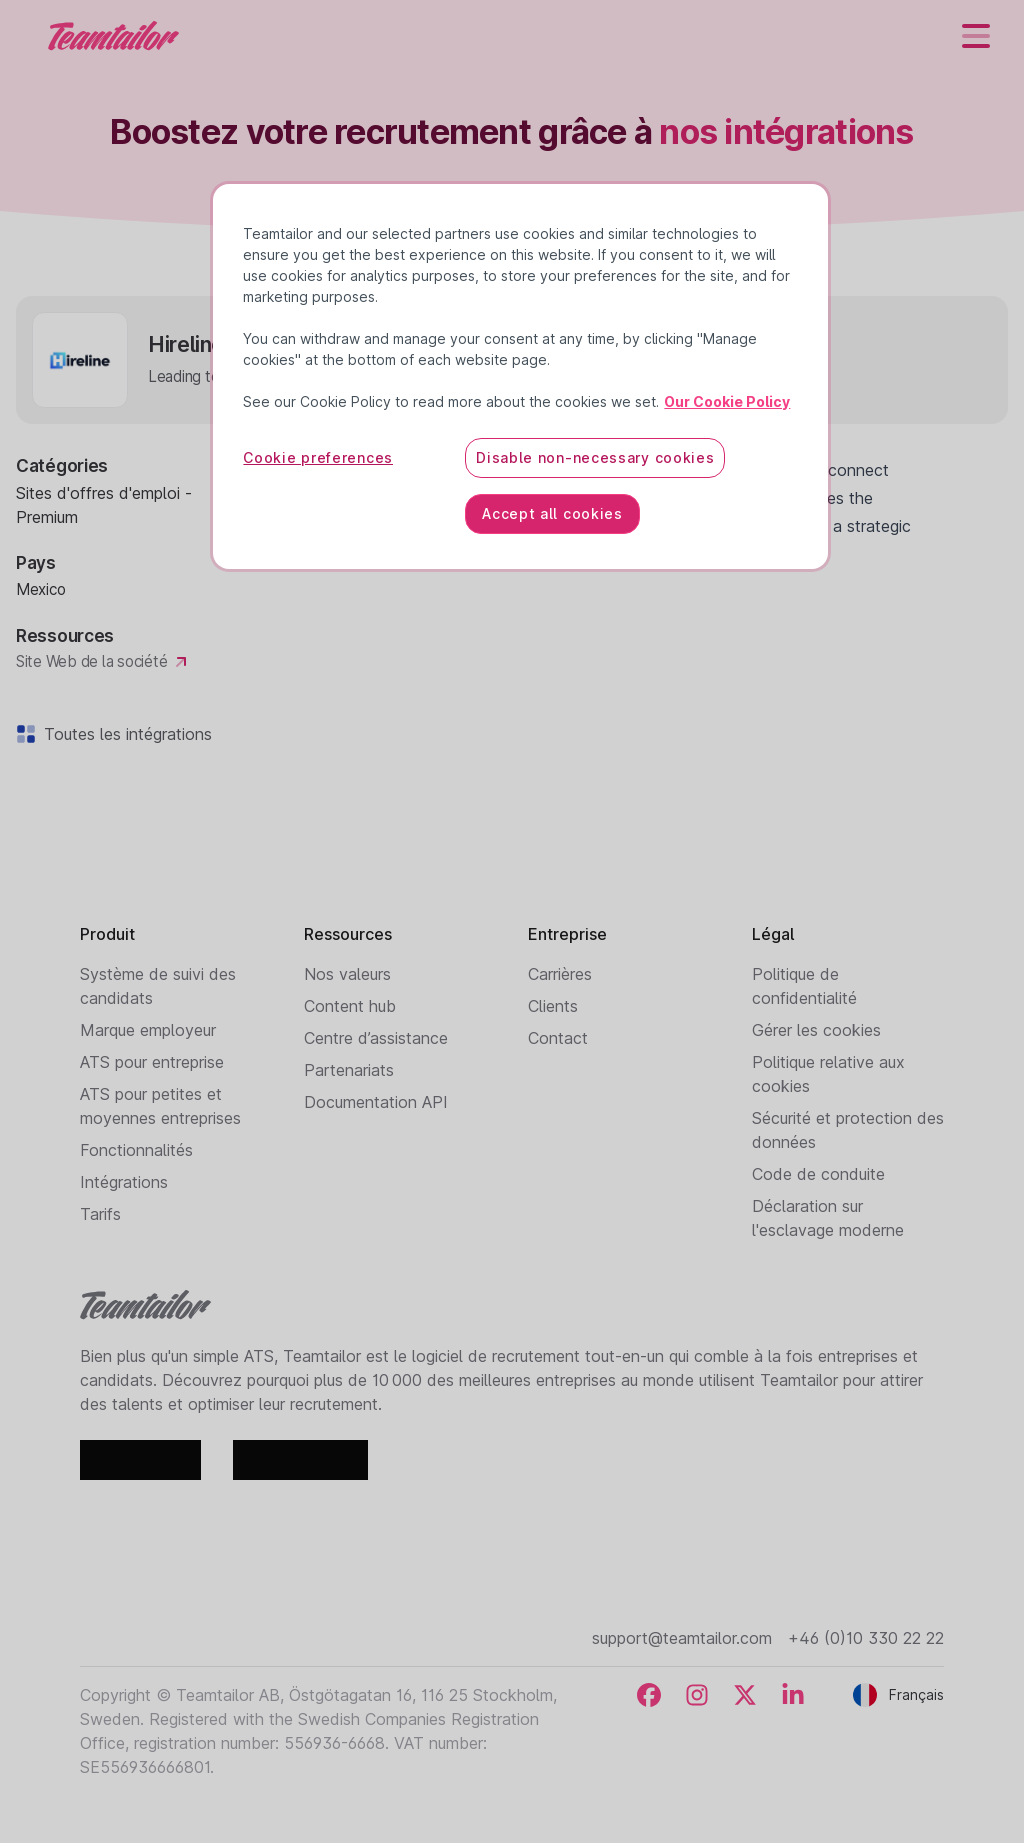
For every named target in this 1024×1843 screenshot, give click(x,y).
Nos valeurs (347, 974)
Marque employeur (148, 1030)
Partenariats (349, 1070)
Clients (553, 1006)
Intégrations (124, 1182)
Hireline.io (342, 470)
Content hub (350, 1006)
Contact (558, 1038)
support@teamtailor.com (682, 1638)
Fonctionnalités (136, 1150)
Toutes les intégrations (124, 734)
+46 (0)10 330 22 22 (866, 1638)
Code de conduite (818, 1174)
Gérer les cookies (816, 1030)
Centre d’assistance (376, 1038)
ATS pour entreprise (152, 1062)
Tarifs (100, 1214)
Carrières (560, 974)
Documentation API (376, 1102)
